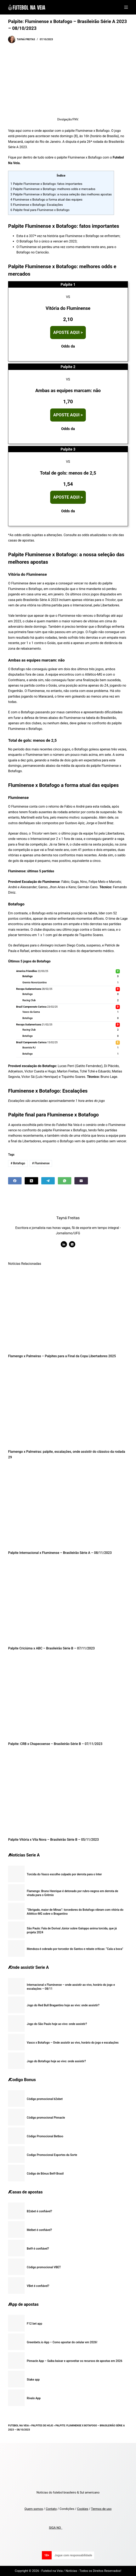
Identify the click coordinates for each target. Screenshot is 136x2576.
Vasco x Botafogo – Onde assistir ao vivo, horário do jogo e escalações (73, 2042)
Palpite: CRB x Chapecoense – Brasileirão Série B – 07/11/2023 (55, 1744)
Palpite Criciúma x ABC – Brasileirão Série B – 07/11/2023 (51, 1648)
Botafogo (18, 1163)
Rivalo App (34, 2398)
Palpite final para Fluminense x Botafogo (39, 210)
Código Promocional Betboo (45, 2136)
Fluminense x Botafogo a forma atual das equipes (46, 199)
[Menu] (126, 7)
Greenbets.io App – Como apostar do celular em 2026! (62, 2342)
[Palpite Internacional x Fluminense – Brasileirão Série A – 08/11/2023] (68, 1506)
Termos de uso (101, 2509)
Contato (51, 2509)
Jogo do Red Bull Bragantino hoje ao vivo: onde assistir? (63, 2005)
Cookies (82, 2509)
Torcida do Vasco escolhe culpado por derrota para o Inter (64, 1874)
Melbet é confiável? (39, 2230)
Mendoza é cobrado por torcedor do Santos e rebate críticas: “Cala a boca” (75, 1949)
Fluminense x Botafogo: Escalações (36, 205)
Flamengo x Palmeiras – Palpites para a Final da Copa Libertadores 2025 (62, 1356)
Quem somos (33, 2509)
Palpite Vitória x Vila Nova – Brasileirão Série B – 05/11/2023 (53, 1840)
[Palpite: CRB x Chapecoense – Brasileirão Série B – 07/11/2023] (68, 1697)
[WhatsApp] (64, 1180)
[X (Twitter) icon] (72, 1244)
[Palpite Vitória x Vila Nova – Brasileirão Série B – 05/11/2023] (68, 1793)
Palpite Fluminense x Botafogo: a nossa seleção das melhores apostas (61, 194)
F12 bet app (34, 2323)
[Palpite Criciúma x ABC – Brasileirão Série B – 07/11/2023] (68, 1602)
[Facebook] (15, 1180)
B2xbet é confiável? (39, 2211)
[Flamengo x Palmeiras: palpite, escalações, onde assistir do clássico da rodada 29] (68, 1405)
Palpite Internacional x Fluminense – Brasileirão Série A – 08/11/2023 (60, 1553)
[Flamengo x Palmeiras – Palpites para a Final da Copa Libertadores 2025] (68, 1309)
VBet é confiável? (38, 2286)
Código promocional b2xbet (45, 2099)
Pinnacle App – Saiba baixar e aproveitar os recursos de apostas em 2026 (74, 2361)
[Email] (81, 1180)
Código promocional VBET (44, 2267)
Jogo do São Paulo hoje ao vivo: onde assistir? (57, 2024)
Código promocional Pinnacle (46, 2117)
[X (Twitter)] (31, 1180)
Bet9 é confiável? (38, 2248)
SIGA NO (55, 2528)
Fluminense (41, 1163)
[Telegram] (48, 1180)
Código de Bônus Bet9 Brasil (45, 2173)
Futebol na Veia (18, 2425)
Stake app (33, 2379)
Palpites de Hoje (42, 2425)
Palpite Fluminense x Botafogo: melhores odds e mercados (52, 189)
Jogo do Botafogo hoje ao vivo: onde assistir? (56, 2061)
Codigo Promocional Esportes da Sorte (52, 2155)
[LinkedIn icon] (64, 1244)
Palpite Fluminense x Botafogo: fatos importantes (46, 184)
